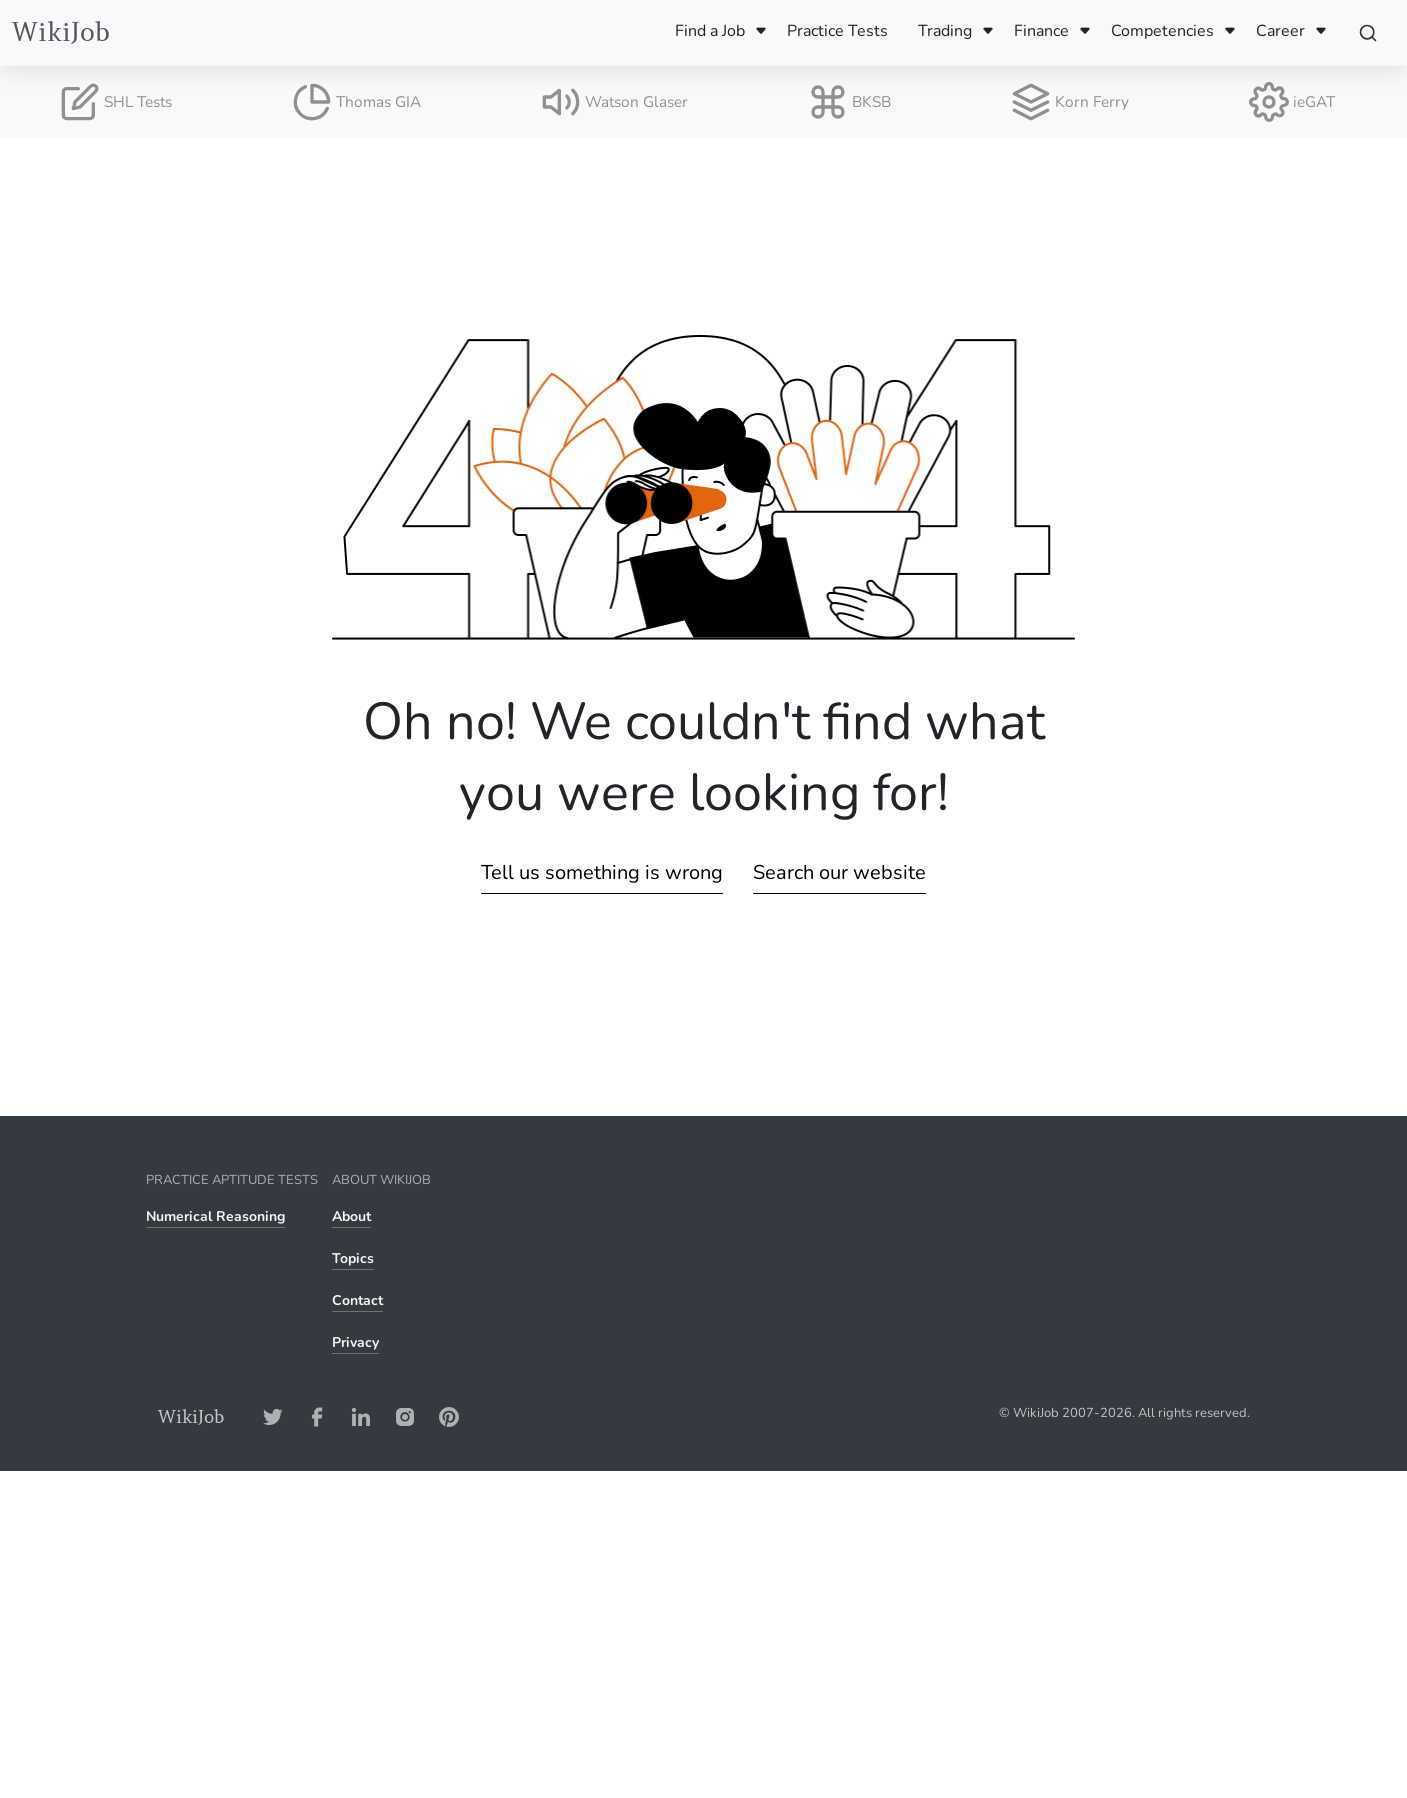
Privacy (355, 1342)
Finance (1041, 31)
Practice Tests (837, 31)
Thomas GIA (356, 102)
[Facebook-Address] (317, 1416)
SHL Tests (116, 102)
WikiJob (61, 32)
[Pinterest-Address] (449, 1416)
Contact (357, 1300)
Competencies (1162, 31)
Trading (945, 31)
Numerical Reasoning (215, 1216)
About (351, 1216)
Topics (353, 1258)
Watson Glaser (614, 102)
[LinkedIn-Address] (361, 1416)
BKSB (849, 102)
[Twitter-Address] (273, 1416)
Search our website (839, 872)
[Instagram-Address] (405, 1416)
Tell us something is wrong (602, 872)
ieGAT (1292, 102)
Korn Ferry (1070, 102)
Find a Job (710, 31)
